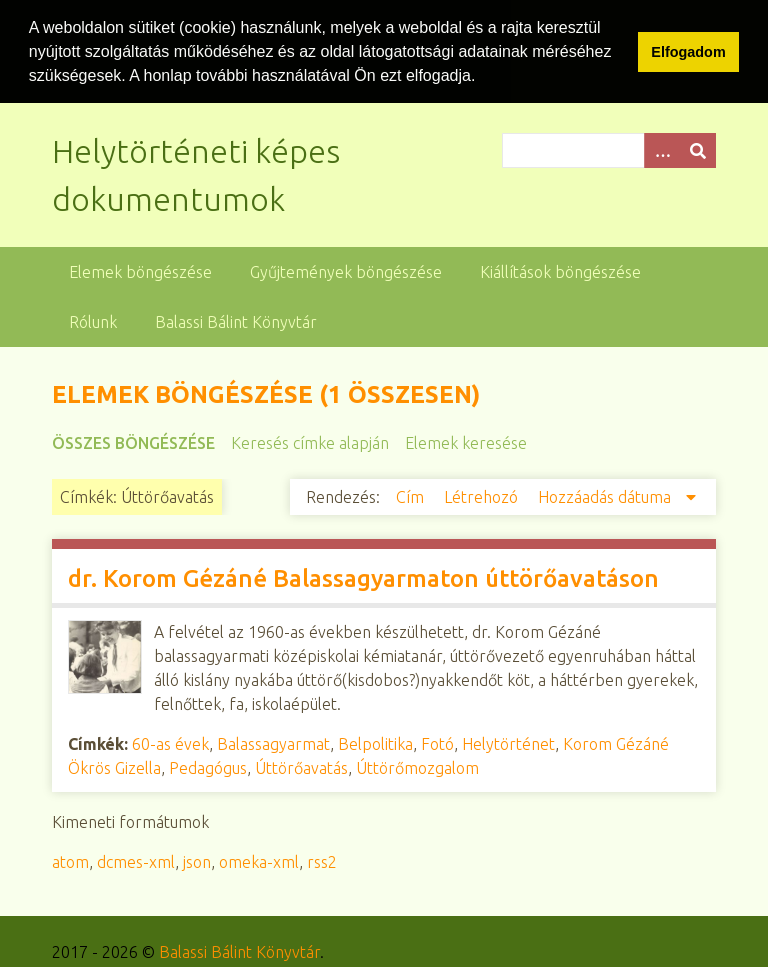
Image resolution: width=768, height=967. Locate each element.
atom (70, 861)
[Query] (609, 149)
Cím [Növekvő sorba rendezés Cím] (412, 496)
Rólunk (93, 321)
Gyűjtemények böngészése (346, 271)
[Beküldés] (698, 149)
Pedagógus (208, 767)
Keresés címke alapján (310, 442)
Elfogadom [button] (688, 52)
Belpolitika (375, 743)
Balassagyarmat (273, 743)
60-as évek (170, 743)
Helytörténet (508, 743)
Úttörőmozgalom (417, 767)
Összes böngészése (133, 442)
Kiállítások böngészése (560, 271)
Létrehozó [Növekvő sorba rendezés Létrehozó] (483, 496)
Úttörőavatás (301, 767)
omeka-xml (259, 861)
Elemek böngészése (140, 271)
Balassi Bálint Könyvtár (236, 321)
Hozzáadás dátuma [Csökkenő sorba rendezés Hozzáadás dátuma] (606, 496)
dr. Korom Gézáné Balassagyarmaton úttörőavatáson (363, 577)
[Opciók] (662, 149)
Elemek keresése (466, 442)
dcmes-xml (136, 861)
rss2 (322, 861)
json (197, 861)
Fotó (437, 743)
